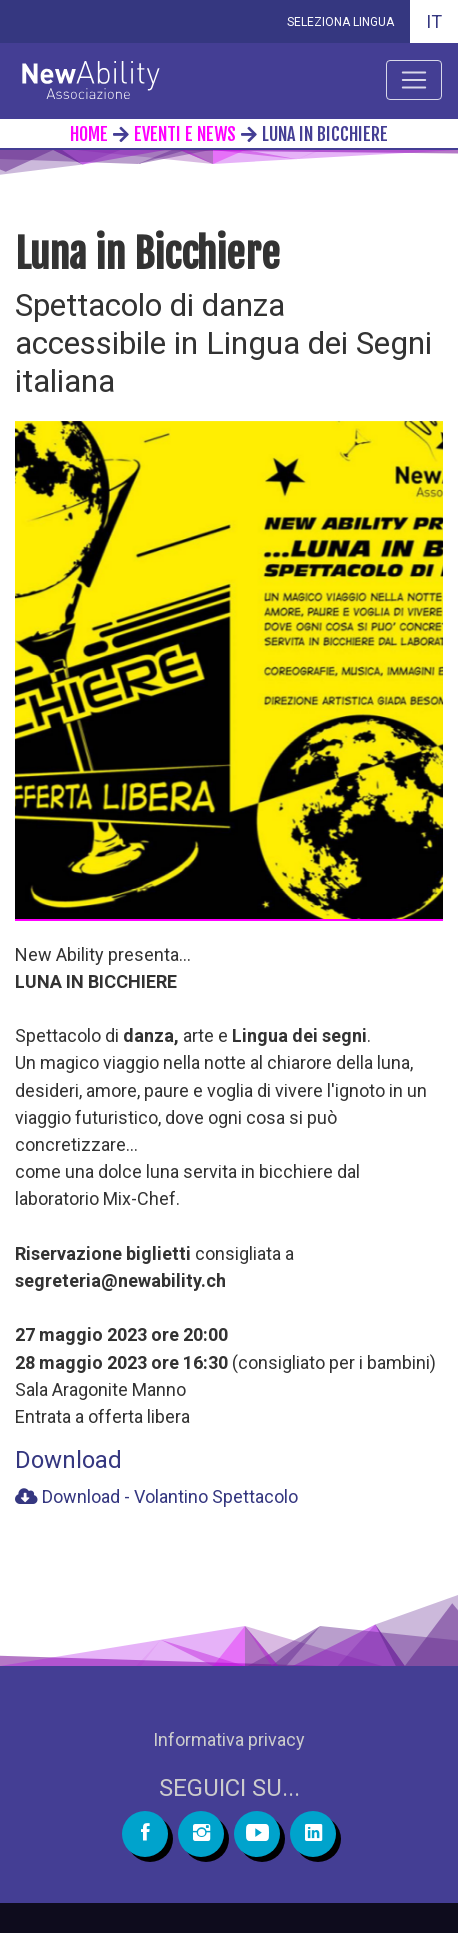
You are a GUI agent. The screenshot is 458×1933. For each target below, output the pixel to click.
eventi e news (185, 134)
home (89, 134)
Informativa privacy (229, 1739)
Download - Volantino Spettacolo (156, 1496)
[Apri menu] (414, 80)
